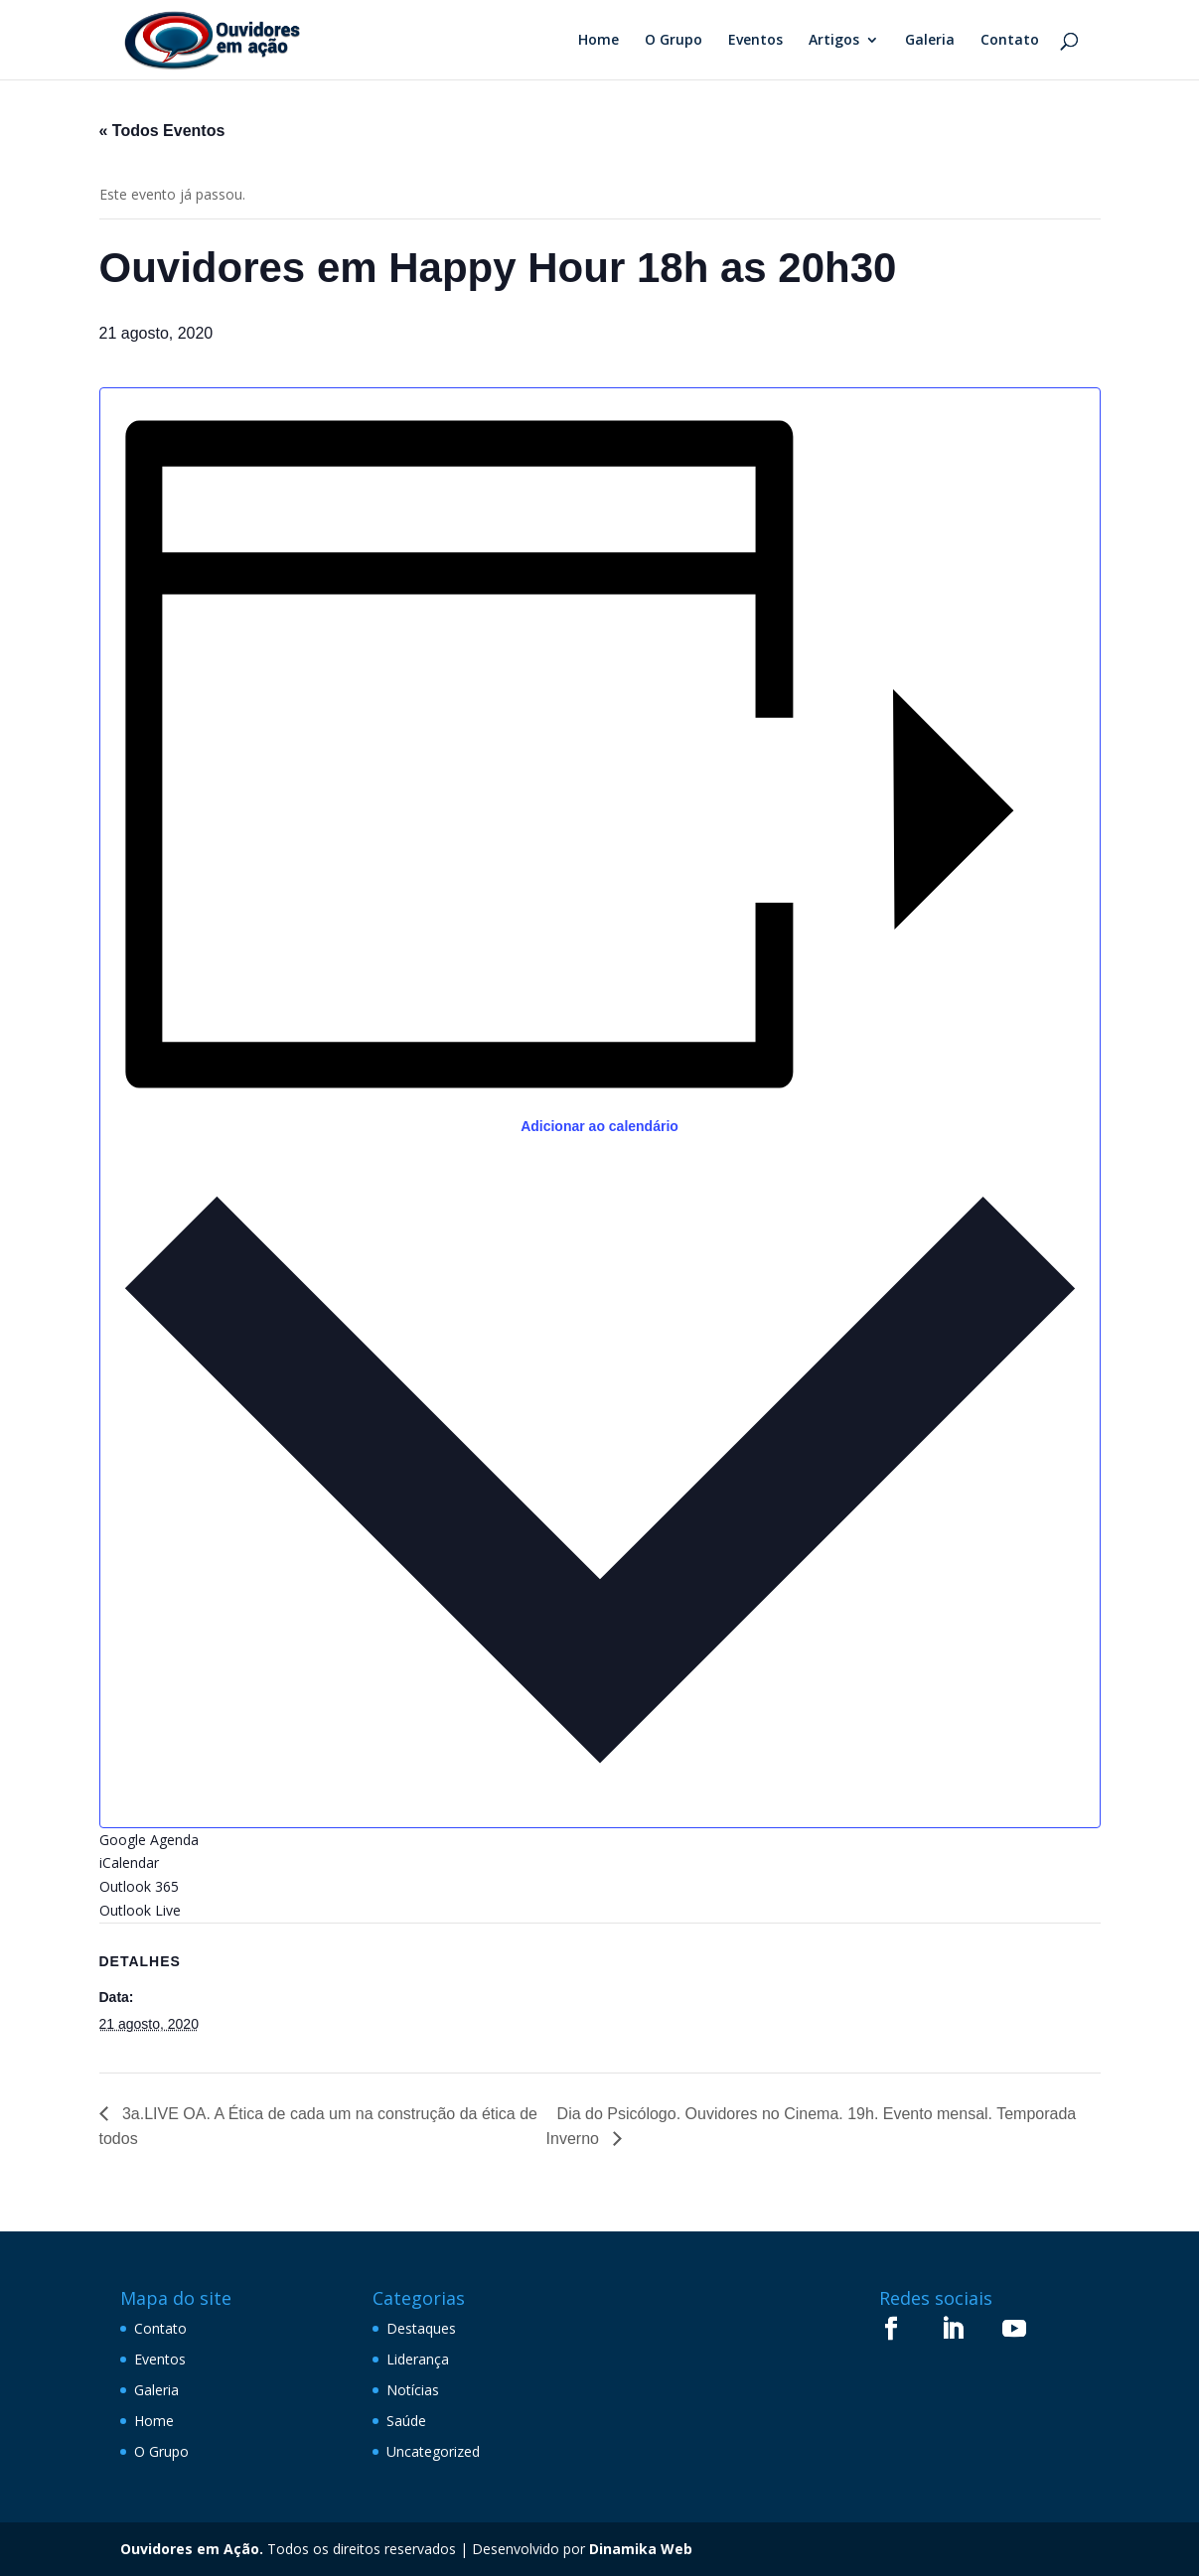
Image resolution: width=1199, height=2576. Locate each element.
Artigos (834, 41)
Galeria (930, 41)
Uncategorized (433, 2451)
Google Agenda (149, 1839)
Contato (1009, 41)
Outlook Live (140, 1910)
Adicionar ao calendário (599, 1126)
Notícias (412, 2389)
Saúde (406, 2420)
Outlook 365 (139, 1886)
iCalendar (129, 1862)
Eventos (755, 41)
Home (598, 41)
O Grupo (673, 41)
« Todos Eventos (162, 130)
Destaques (421, 2328)
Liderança (417, 2359)
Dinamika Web (640, 2548)
